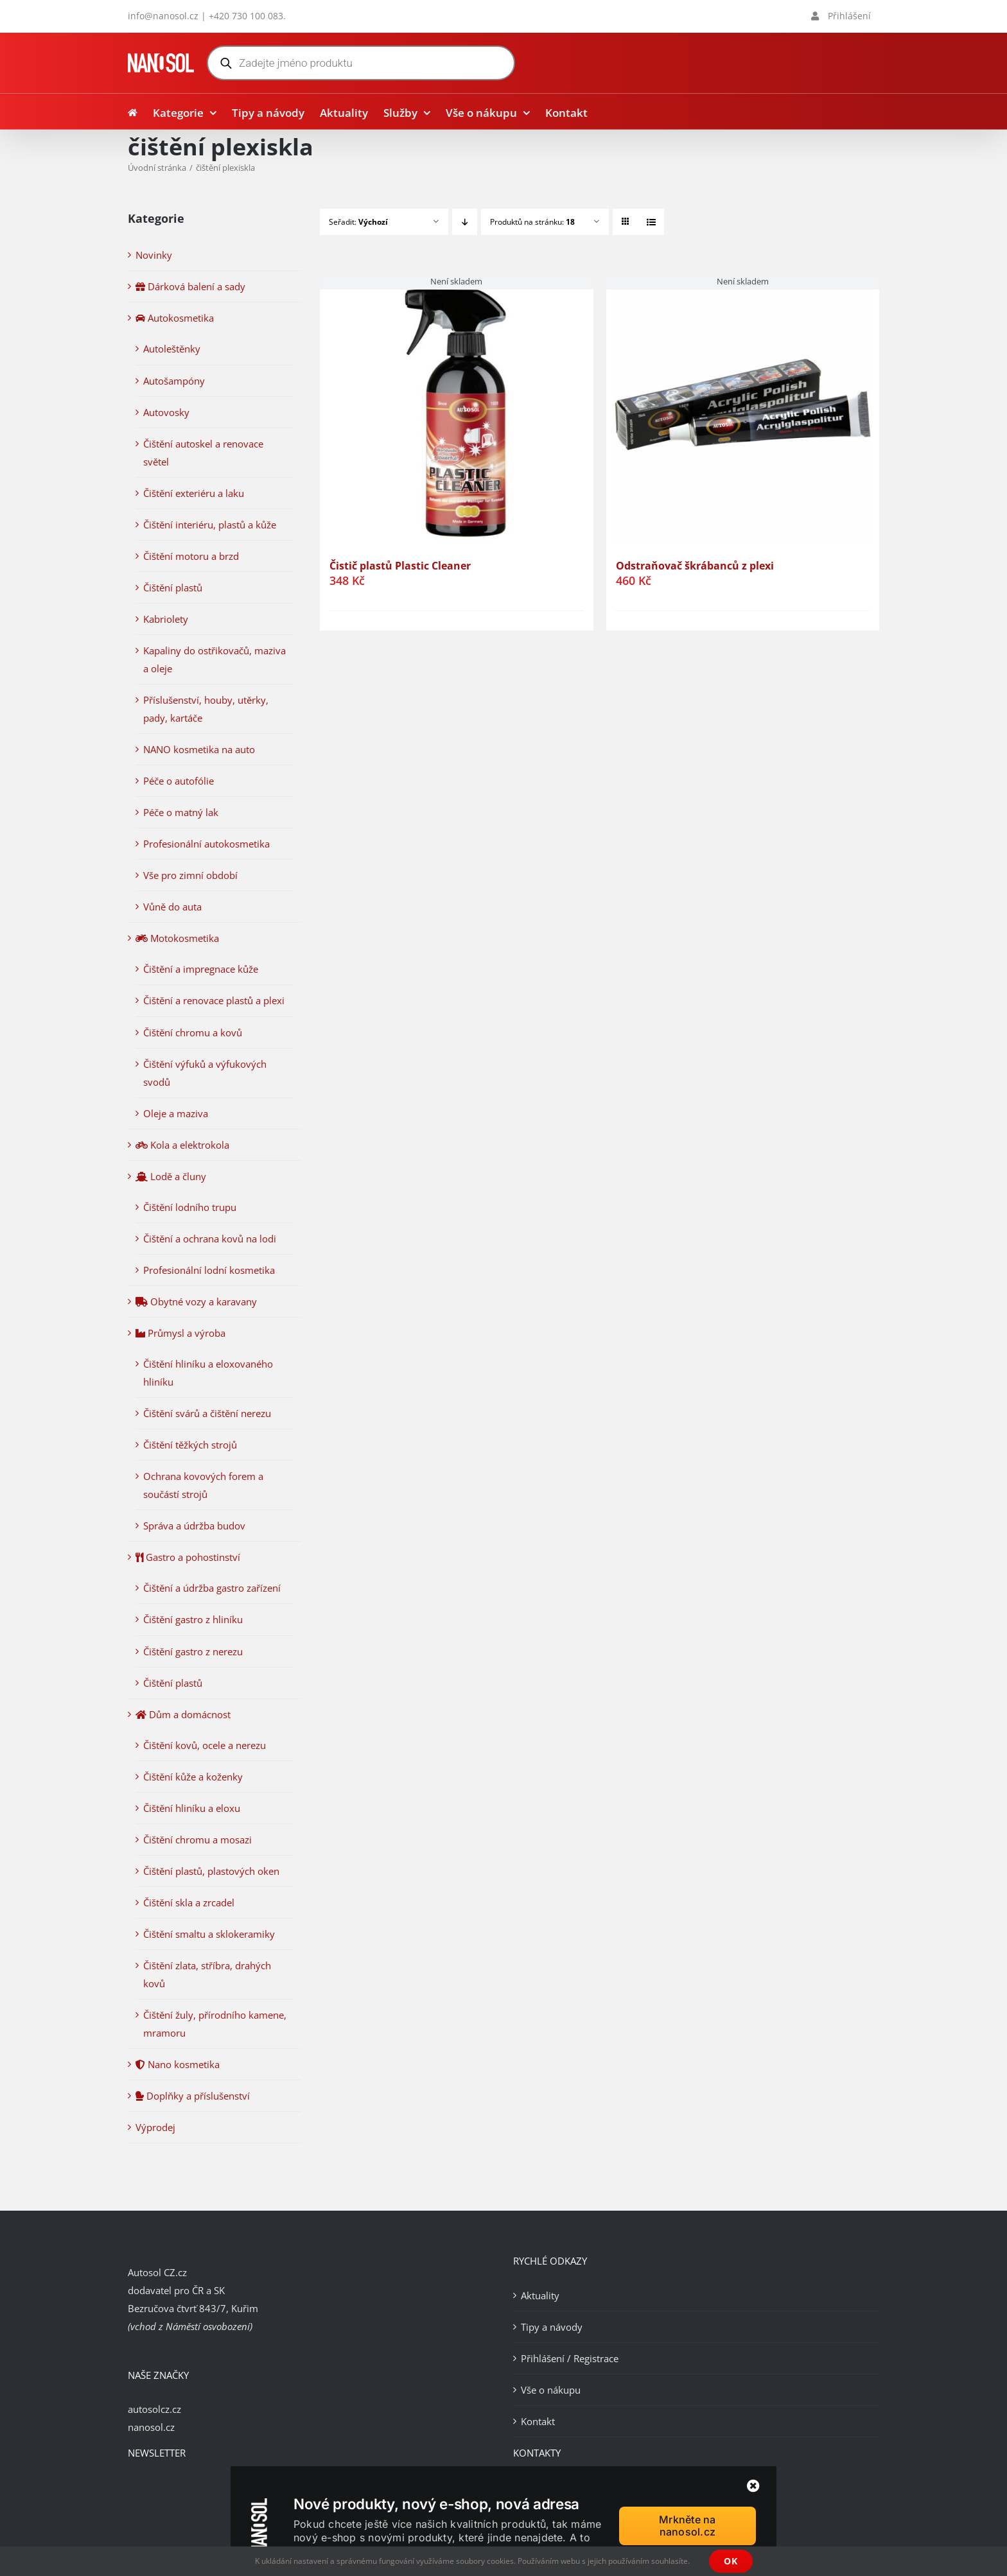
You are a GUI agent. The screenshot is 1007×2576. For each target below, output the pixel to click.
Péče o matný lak (180, 812)
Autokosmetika (175, 317)
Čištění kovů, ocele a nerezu (204, 1745)
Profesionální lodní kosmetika (209, 1270)
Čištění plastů (172, 587)
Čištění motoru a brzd (191, 556)
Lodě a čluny (171, 1176)
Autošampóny (174, 380)
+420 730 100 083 (246, 16)
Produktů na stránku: (532, 221)
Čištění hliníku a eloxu (191, 1808)
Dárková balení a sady (190, 286)
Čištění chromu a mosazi (197, 1839)
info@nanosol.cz (163, 16)
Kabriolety (165, 619)
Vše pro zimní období (190, 875)
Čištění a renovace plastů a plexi (214, 1000)
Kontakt (538, 2421)
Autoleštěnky (171, 348)
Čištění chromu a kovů (192, 1032)
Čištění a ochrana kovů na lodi (209, 1238)
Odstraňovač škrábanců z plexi (695, 566)
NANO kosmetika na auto (199, 749)
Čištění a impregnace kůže (200, 968)
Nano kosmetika (178, 2064)
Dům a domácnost (183, 1714)
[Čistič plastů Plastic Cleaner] (456, 410)
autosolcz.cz (154, 2409)
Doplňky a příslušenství (193, 2095)
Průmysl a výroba (180, 1333)
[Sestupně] (464, 222)
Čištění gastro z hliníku (193, 1619)
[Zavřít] (753, 2486)
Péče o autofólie (178, 780)
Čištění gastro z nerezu (193, 1651)
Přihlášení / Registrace (569, 2358)
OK (731, 2561)
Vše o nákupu (551, 2389)
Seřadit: (358, 221)
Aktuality (540, 2295)
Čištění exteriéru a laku (193, 493)
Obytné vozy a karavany (196, 1301)
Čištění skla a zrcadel (188, 1902)
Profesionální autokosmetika (206, 843)
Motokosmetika (177, 938)
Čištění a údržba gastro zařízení (212, 1587)
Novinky (154, 254)
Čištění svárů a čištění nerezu (207, 1413)
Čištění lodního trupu (189, 1207)
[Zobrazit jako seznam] (650, 221)
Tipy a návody (551, 2326)
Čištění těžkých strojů (190, 1444)
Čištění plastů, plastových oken (211, 1871)
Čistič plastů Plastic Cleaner (400, 566)
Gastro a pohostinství (188, 1557)
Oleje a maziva (175, 1113)
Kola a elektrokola (182, 1144)
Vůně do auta (172, 906)
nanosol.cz (151, 2427)
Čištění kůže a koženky (193, 1776)
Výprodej (155, 2127)
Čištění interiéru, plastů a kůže (209, 524)
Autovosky (166, 412)
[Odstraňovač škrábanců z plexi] (742, 410)
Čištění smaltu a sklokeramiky (209, 1934)
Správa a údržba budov (194, 1525)
